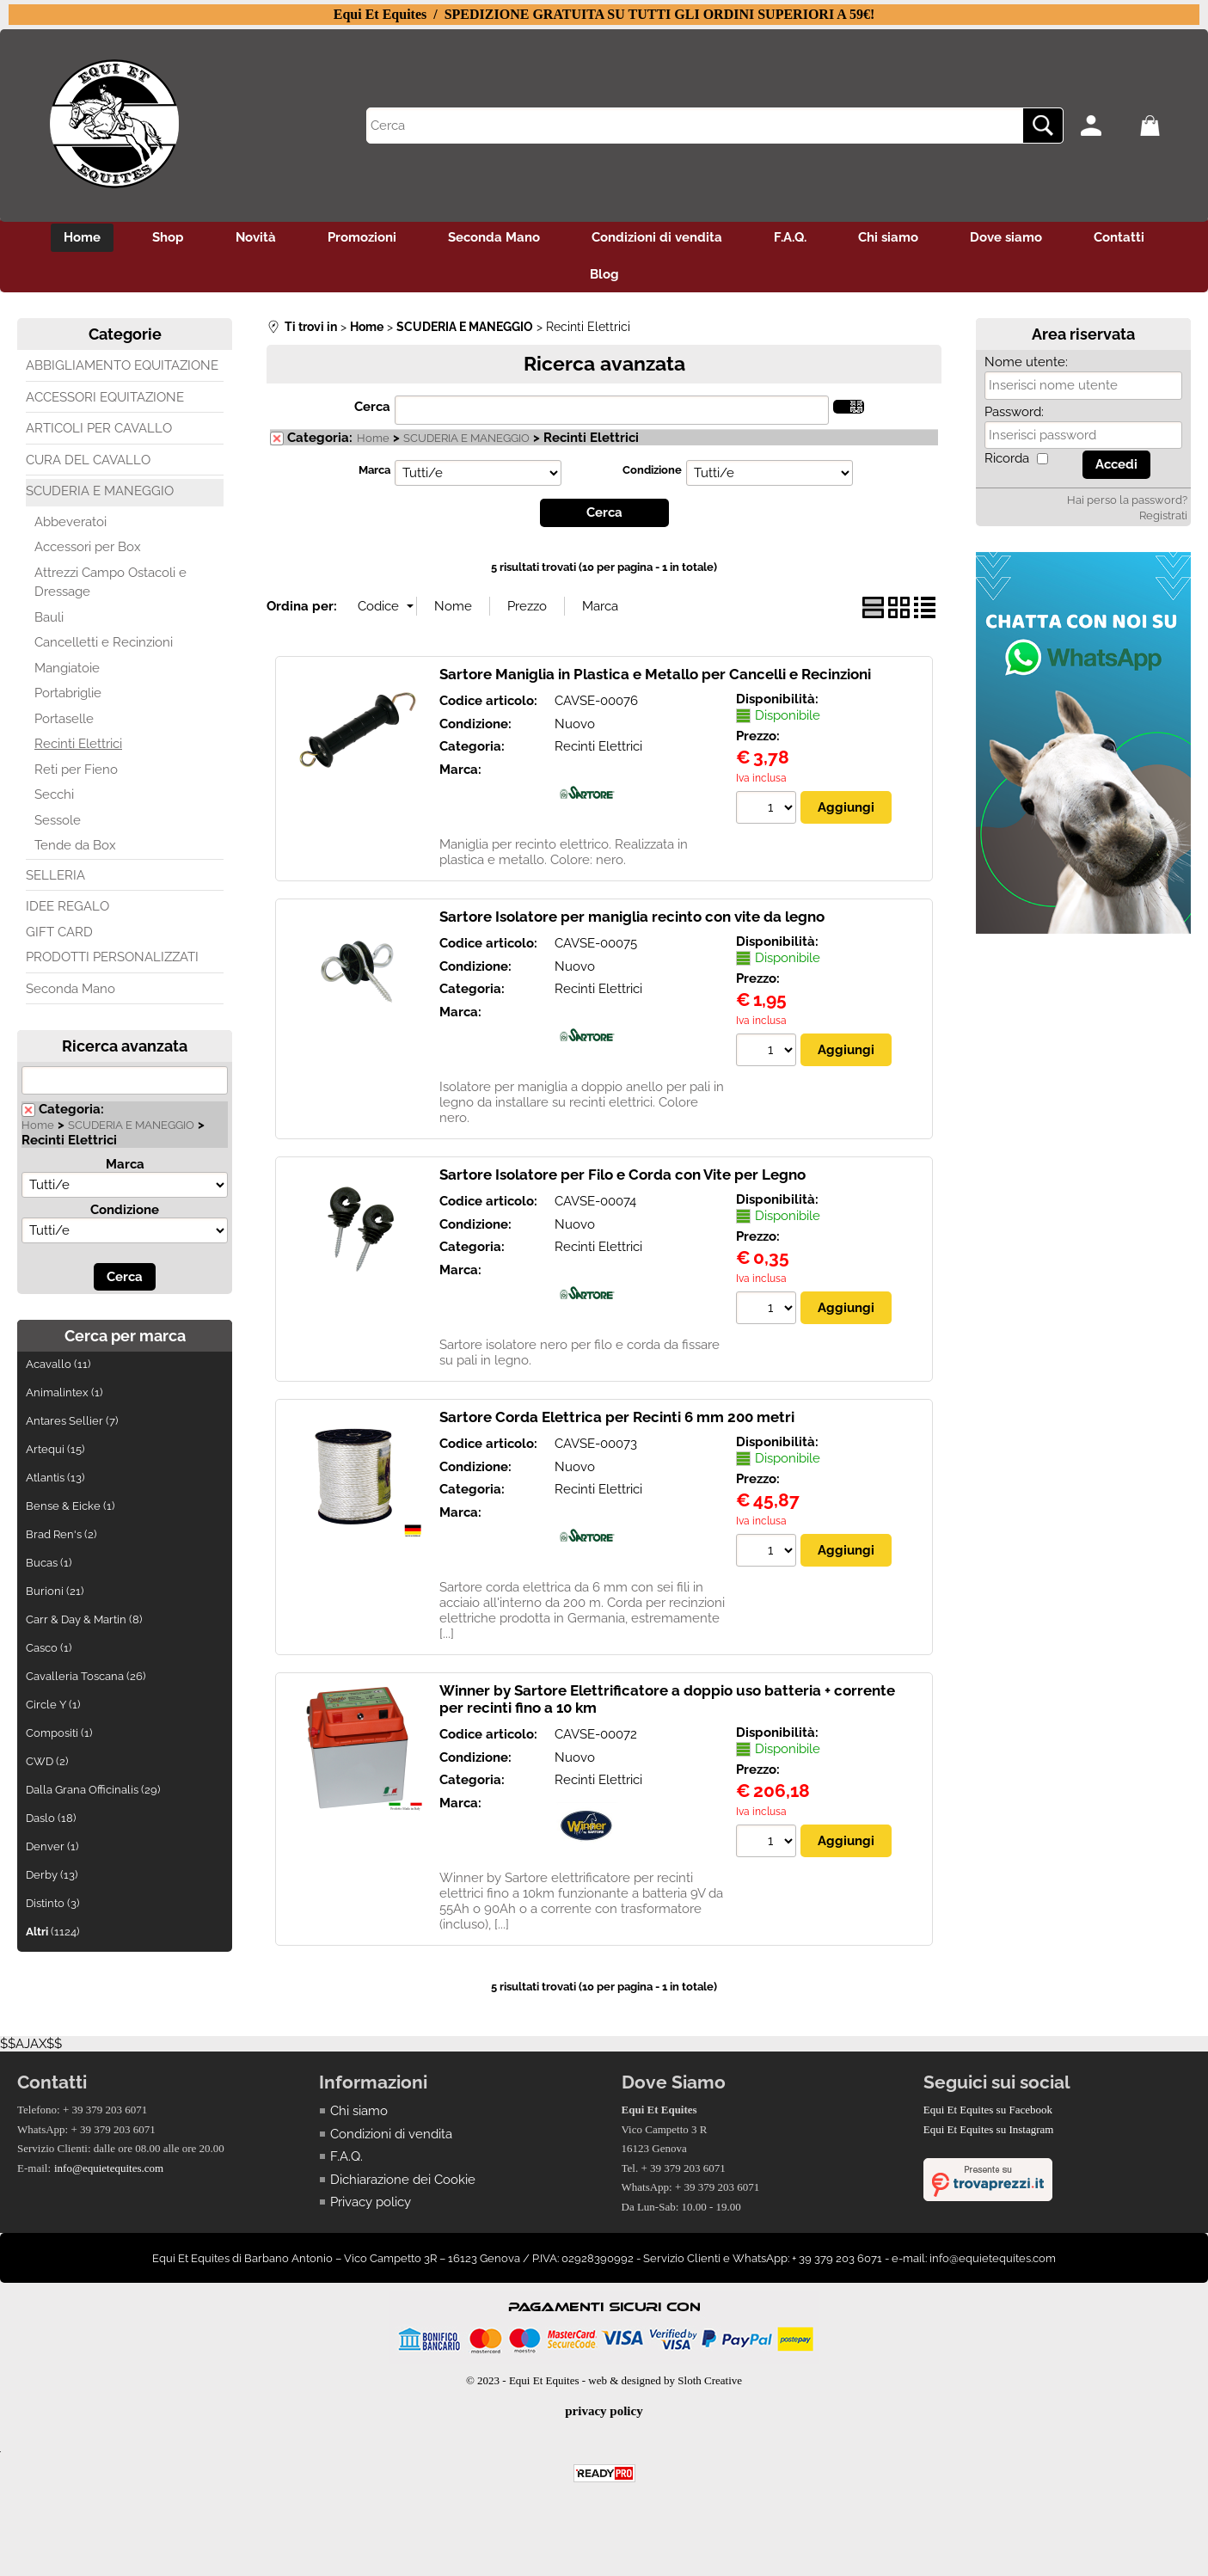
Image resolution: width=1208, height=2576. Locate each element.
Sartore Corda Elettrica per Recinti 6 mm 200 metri (616, 1417)
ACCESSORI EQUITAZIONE (105, 397)
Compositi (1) (59, 1733)
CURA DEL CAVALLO (88, 460)
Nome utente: (1026, 362)
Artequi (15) (55, 1449)
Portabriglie (67, 693)
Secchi (54, 794)
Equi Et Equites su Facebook (987, 2109)
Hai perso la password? (1127, 500)
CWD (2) (47, 1761)
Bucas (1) (48, 1562)
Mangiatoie (67, 668)
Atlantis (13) (55, 1477)
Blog (604, 274)
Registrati (1163, 515)
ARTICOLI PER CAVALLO (99, 428)
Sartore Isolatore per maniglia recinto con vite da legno (632, 916)
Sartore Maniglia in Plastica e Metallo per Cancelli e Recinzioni (655, 674)
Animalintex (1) (64, 1392)
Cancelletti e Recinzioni (103, 642)
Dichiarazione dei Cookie (402, 2179)
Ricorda (1006, 458)
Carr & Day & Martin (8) (84, 1619)
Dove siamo (1006, 237)
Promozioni (362, 237)
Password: (1014, 412)
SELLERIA (55, 875)
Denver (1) (52, 1846)
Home (82, 237)
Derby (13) (51, 1874)
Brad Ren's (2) (61, 1534)
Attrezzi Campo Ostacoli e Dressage (110, 582)
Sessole (57, 820)
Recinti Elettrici (78, 743)
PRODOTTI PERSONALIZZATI (112, 957)
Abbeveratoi (70, 522)
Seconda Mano (494, 237)
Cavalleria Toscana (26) (85, 1676)
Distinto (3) (52, 1903)
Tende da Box (75, 845)
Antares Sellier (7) (72, 1420)
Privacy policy (370, 2202)
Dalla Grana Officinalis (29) (93, 1789)
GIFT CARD (59, 932)
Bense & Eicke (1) (70, 1506)
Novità (256, 237)
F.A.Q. (790, 237)
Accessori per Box (87, 547)
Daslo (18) (51, 1818)
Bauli (49, 617)
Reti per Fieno (76, 769)
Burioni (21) (54, 1591)
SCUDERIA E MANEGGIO (100, 491)
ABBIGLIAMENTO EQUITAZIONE (122, 365)
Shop (168, 237)
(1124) (52, 1931)
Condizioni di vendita (657, 237)
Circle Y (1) (53, 1704)
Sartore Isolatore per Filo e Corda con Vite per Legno (622, 1174)
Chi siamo (888, 237)
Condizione (124, 1209)
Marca (125, 1164)
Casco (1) (48, 1647)
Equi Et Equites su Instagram (988, 2129)
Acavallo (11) (58, 1364)
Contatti (1119, 237)
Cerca (372, 406)
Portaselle (64, 719)
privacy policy (603, 2411)
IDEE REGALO (67, 906)
